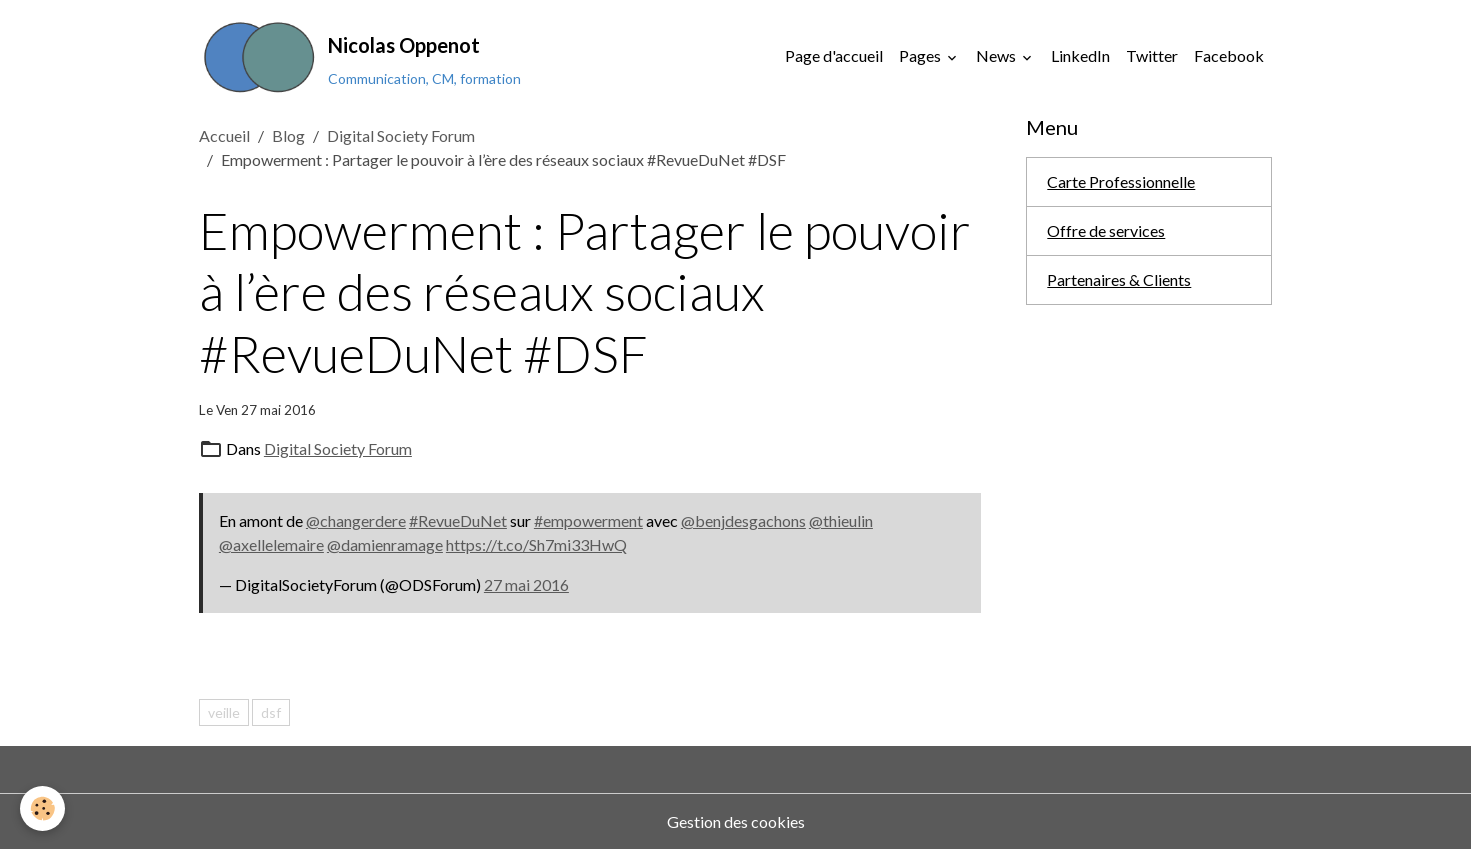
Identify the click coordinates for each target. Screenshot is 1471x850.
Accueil (224, 135)
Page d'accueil (834, 55)
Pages (921, 55)
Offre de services (1106, 230)
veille (224, 712)
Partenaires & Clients (1119, 279)
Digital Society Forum (401, 135)
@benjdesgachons (743, 520)
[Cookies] (42, 808)
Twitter (1152, 55)
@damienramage (385, 544)
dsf (271, 712)
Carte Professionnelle (1121, 181)
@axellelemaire (271, 544)
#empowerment (588, 520)
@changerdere (356, 520)
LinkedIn (1080, 55)
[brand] (360, 56)
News (997, 55)
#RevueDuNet (458, 520)
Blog (288, 135)
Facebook (1229, 55)
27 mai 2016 (526, 584)
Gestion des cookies (736, 821)
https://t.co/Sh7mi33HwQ (536, 544)
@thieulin (841, 520)
